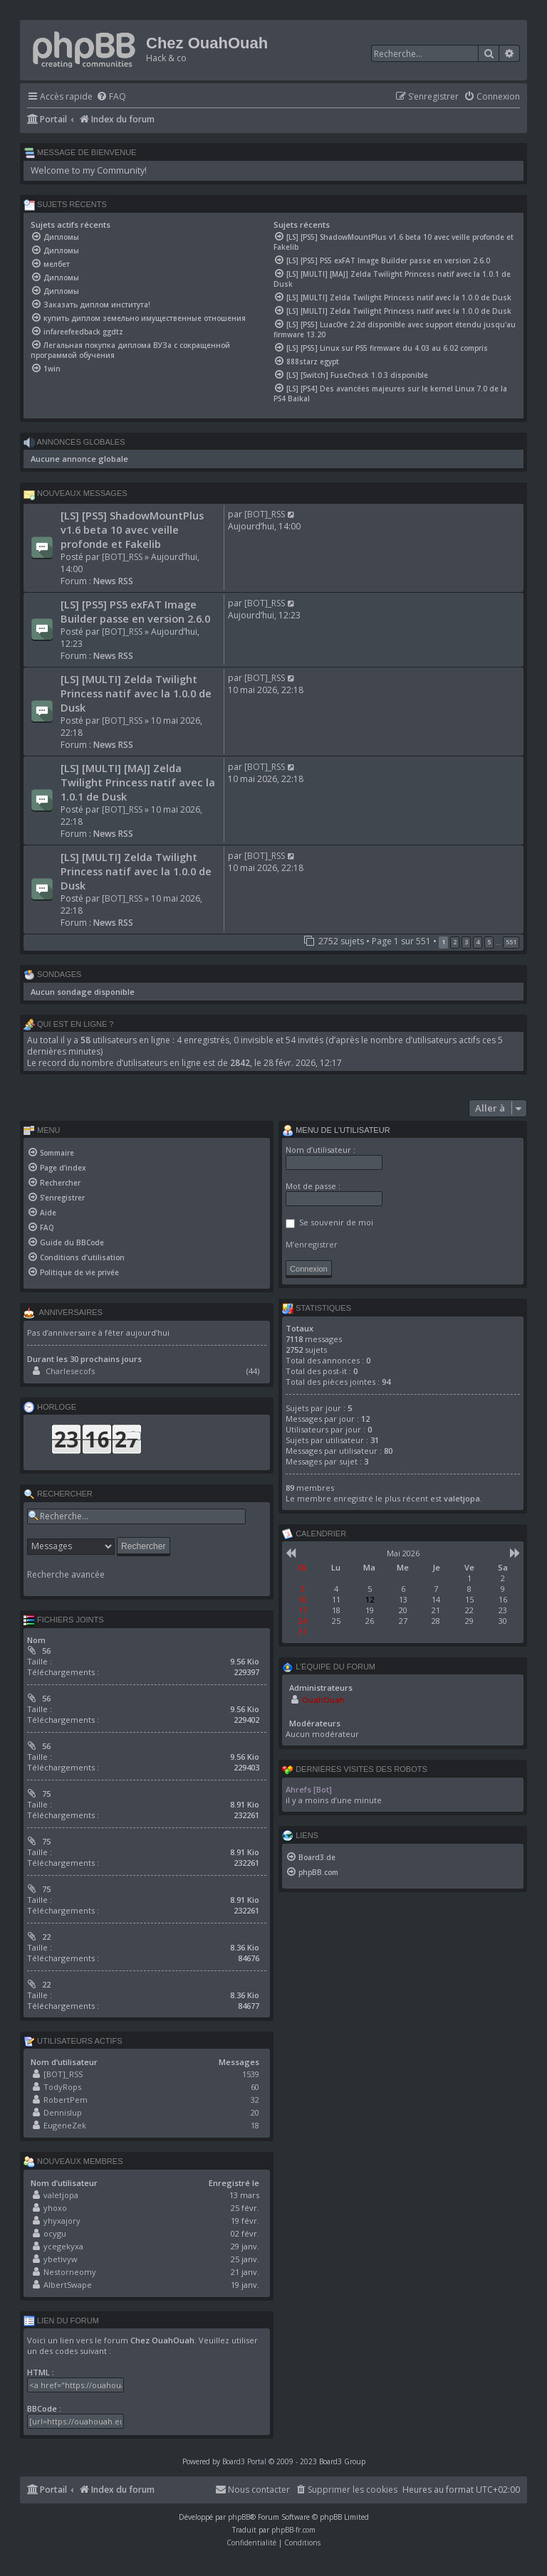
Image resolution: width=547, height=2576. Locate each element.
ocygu (54, 2233)
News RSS (113, 581)
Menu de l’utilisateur (336, 1130)
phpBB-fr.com (293, 2530)
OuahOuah (323, 1699)
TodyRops (62, 2086)
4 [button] (477, 941)
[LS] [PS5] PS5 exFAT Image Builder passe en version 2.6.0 (135, 611)
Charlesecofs (70, 1371)
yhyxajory (61, 2220)
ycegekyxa (63, 2246)
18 (255, 2125)
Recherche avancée (66, 1574)
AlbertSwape (67, 2284)
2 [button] (455, 941)
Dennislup (62, 2112)
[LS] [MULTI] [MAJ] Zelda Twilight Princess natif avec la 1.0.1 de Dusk (138, 782)
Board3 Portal (244, 2461)
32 (255, 2099)
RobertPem (65, 2099)
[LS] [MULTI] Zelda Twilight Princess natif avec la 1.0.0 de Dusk (136, 693)
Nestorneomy (69, 2271)
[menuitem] (111, 97)
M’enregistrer (312, 1244)
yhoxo (55, 2207)
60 (255, 2086)
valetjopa (60, 2195)
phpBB (239, 2517)
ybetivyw (60, 2259)
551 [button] (511, 941)
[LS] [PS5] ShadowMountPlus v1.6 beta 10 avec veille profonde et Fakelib (132, 529)
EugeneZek (64, 2125)
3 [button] (466, 941)
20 (255, 2112)
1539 (250, 2074)
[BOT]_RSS (122, 557)
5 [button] (489, 941)
